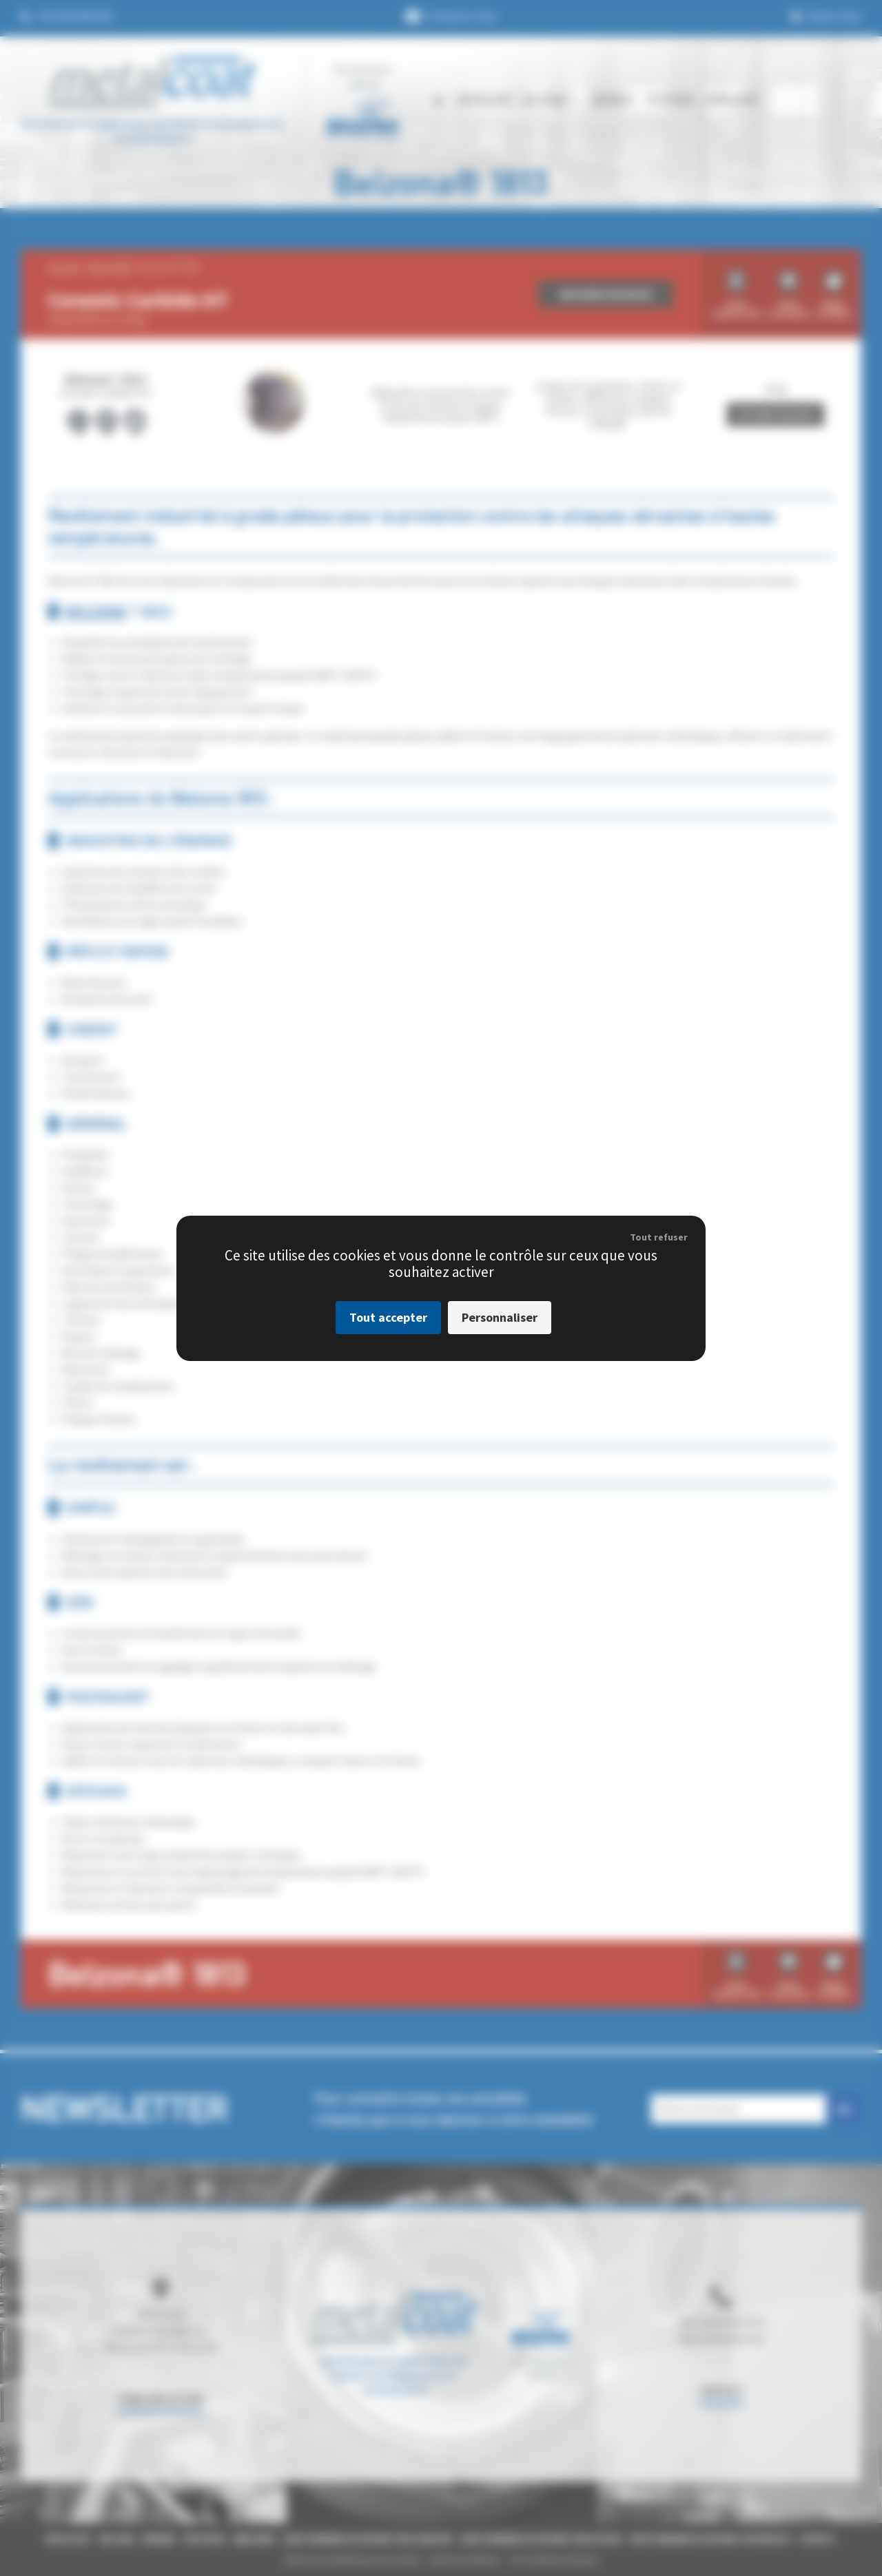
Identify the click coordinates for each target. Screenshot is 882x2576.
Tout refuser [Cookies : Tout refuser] (659, 1237)
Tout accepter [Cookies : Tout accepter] (388, 1317)
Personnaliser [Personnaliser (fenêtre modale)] (499, 1317)
